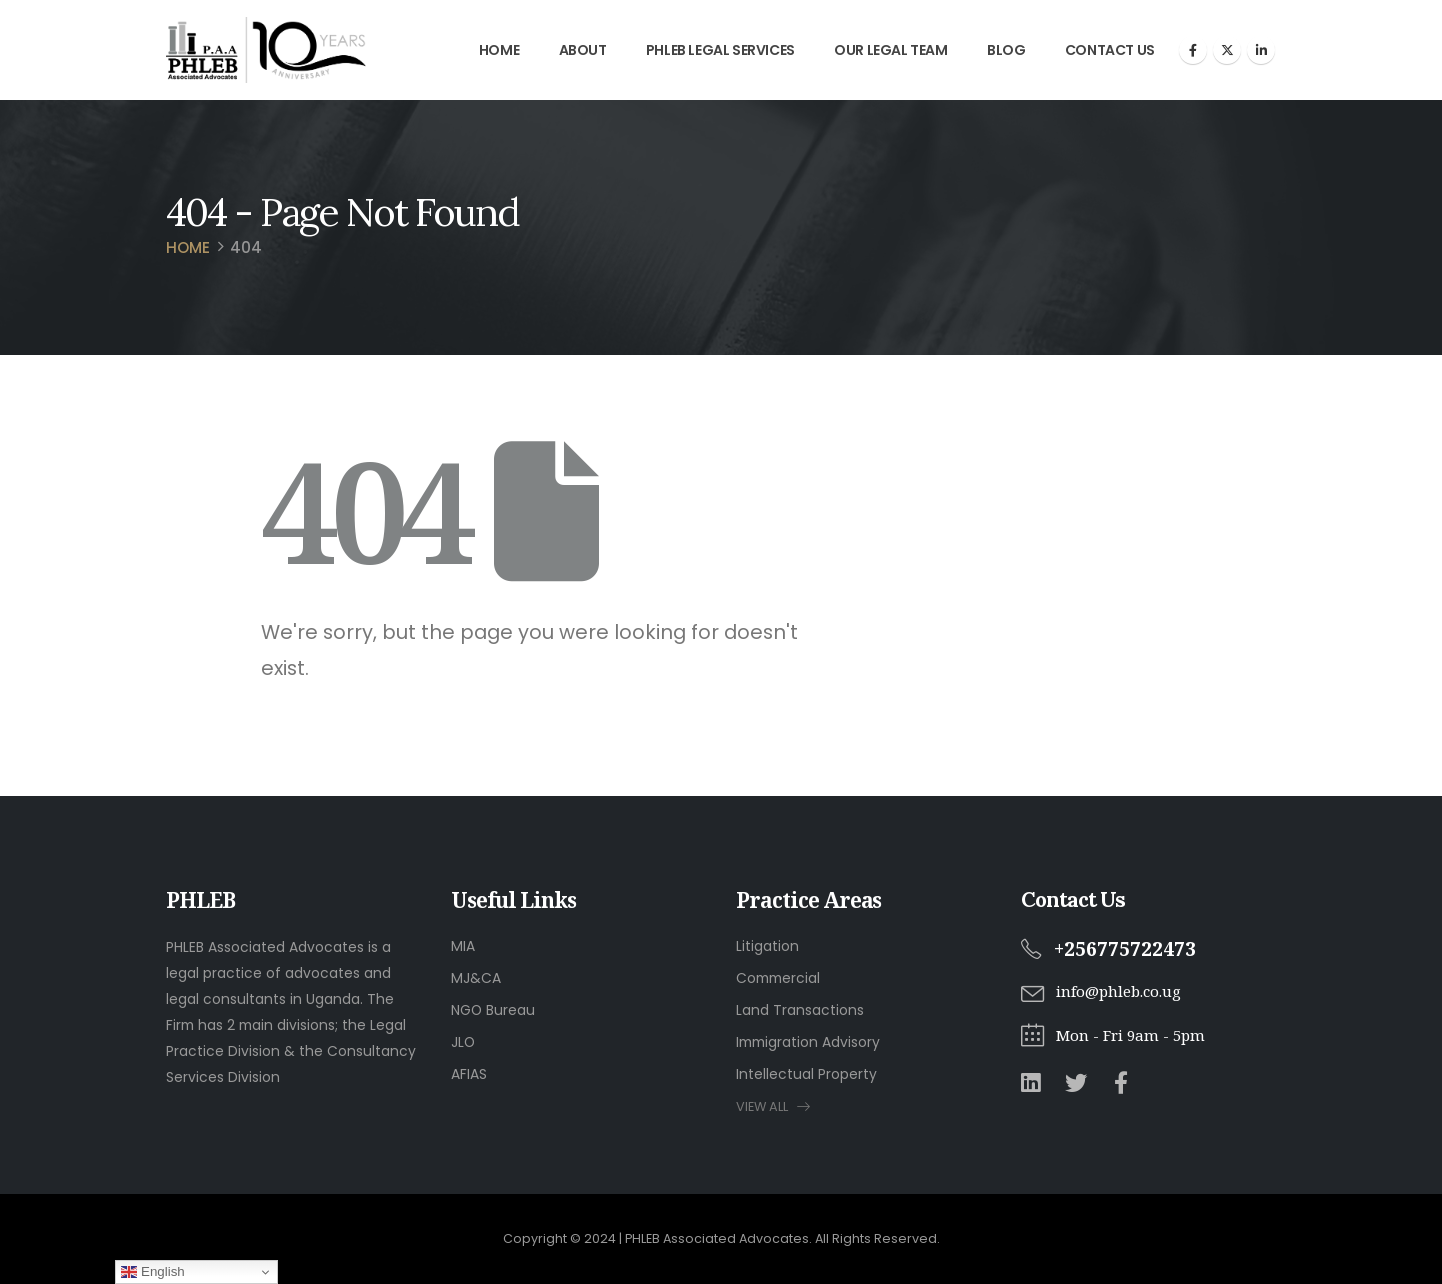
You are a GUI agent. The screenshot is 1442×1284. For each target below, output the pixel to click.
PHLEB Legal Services (720, 50)
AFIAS (469, 1074)
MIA (463, 946)
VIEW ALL (773, 1106)
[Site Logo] (266, 50)
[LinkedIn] (1261, 50)
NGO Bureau (493, 1010)
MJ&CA (476, 978)
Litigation (767, 946)
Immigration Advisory (808, 1042)
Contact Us (1110, 50)
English (152, 1272)
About (583, 50)
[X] (1227, 50)
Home (499, 50)
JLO (463, 1042)
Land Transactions (800, 1010)
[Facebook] (1193, 50)
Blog (1006, 50)
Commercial (778, 978)
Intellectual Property (806, 1074)
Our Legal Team (890, 50)
